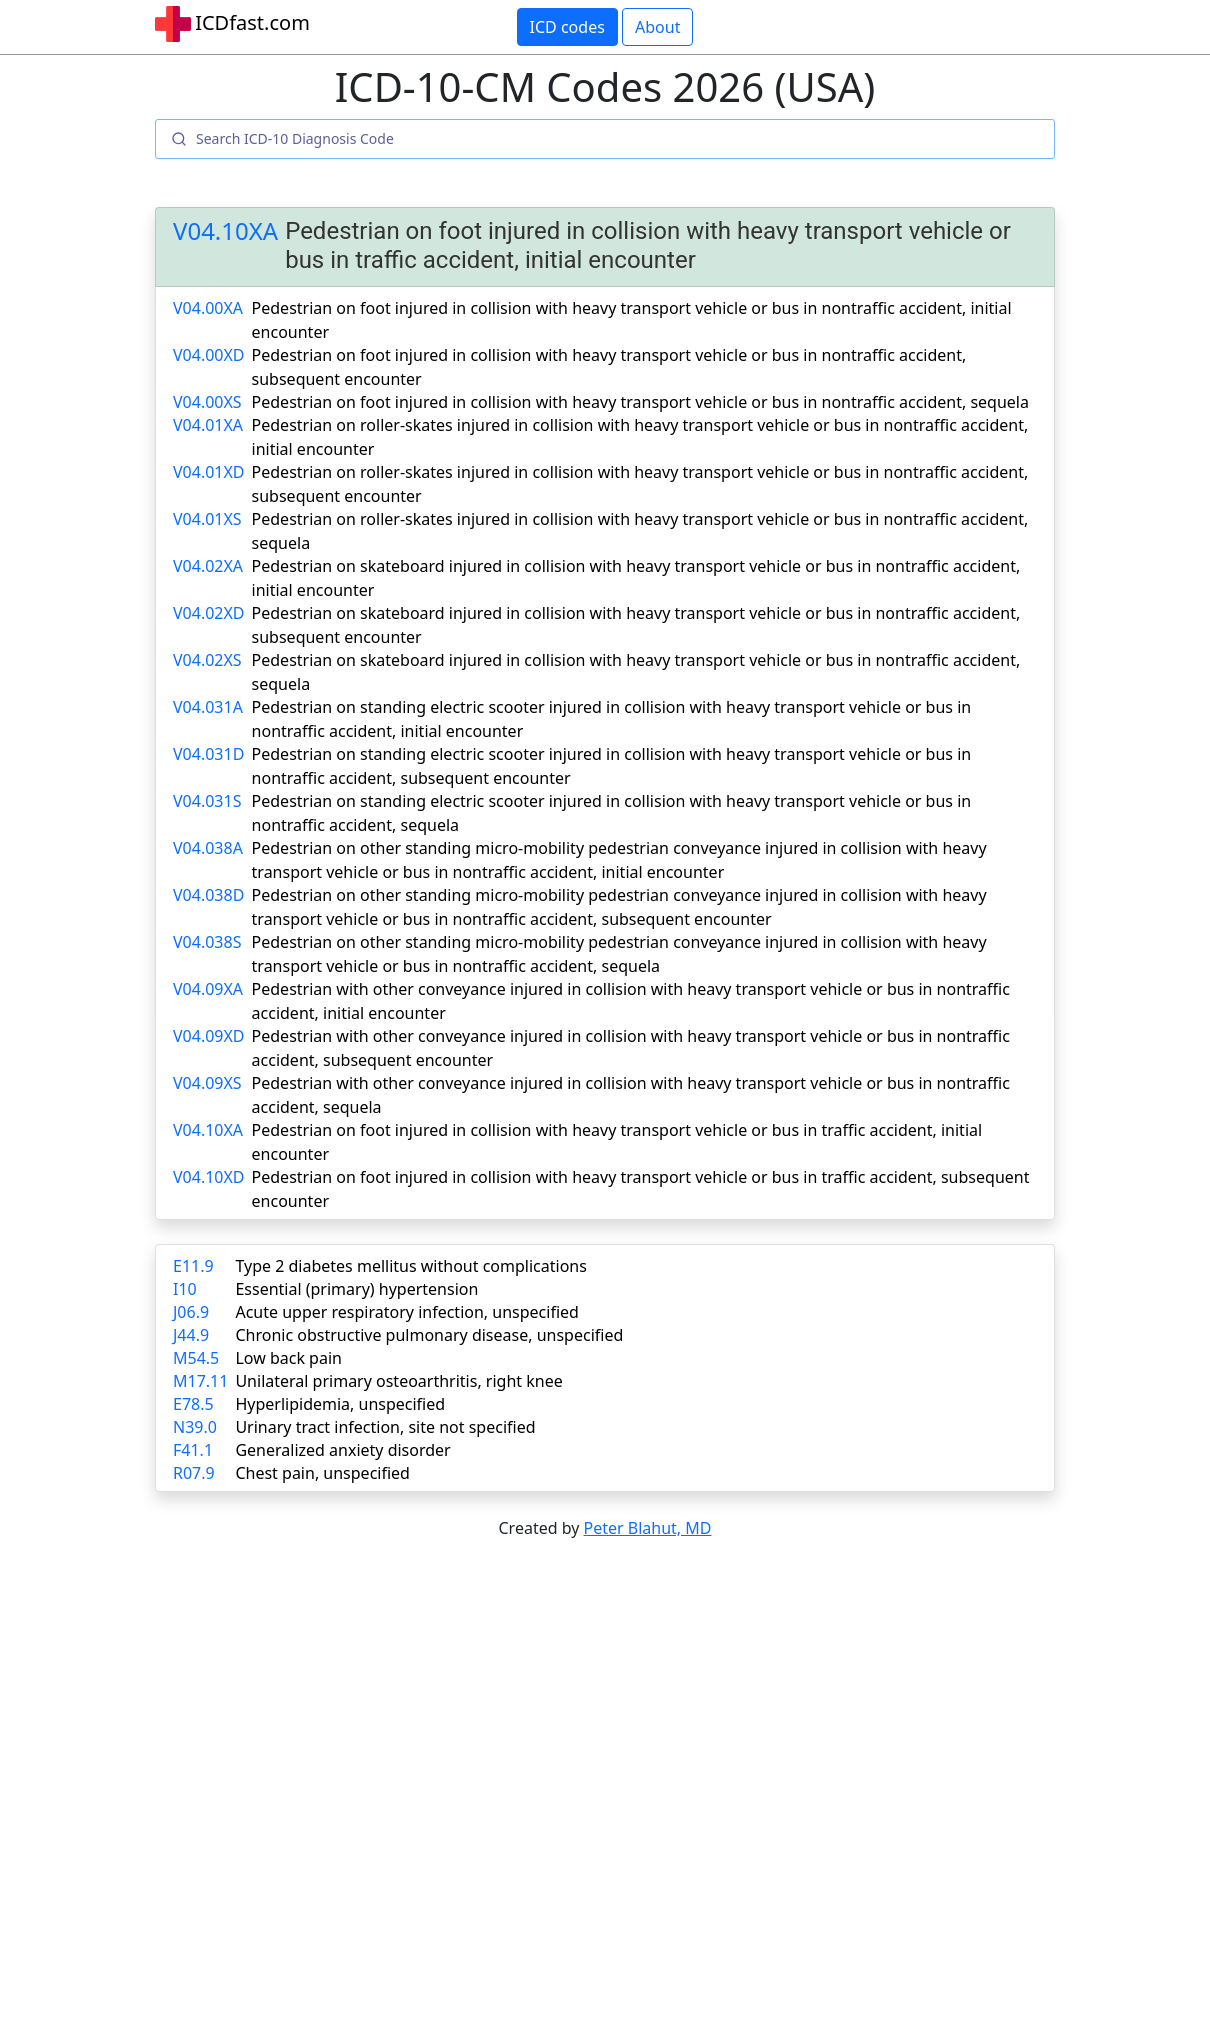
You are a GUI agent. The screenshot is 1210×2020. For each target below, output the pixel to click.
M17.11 (200, 1381)
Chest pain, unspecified (322, 1473)
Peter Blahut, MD (648, 1528)
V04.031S (207, 801)
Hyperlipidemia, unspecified (340, 1404)
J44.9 (191, 1335)
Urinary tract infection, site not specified (385, 1427)
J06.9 (191, 1312)
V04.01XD (209, 472)
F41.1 (193, 1450)
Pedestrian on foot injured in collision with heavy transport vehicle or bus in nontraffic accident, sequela (640, 402)
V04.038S (207, 942)
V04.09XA (208, 989)
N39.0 (195, 1427)
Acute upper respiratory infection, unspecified (406, 1312)
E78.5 (193, 1404)
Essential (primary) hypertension (356, 1289)
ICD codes (567, 27)
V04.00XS (207, 402)
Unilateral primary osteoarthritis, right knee (398, 1381)
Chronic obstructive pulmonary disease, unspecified (429, 1335)
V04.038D (208, 895)
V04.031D (208, 754)
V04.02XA (208, 566)
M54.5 (196, 1358)
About (657, 27)
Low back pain (288, 1358)
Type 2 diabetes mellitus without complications (410, 1266)
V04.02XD (209, 613)
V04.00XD (209, 355)
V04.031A (208, 707)
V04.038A (208, 848)
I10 (185, 1289)
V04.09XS (207, 1083)
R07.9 (194, 1473)
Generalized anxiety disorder (342, 1450)
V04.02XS (207, 660)
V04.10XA (225, 231)
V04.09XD (209, 1036)
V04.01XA (208, 425)
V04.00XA (208, 308)
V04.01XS (207, 519)
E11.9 (193, 1266)
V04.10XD (209, 1177)
